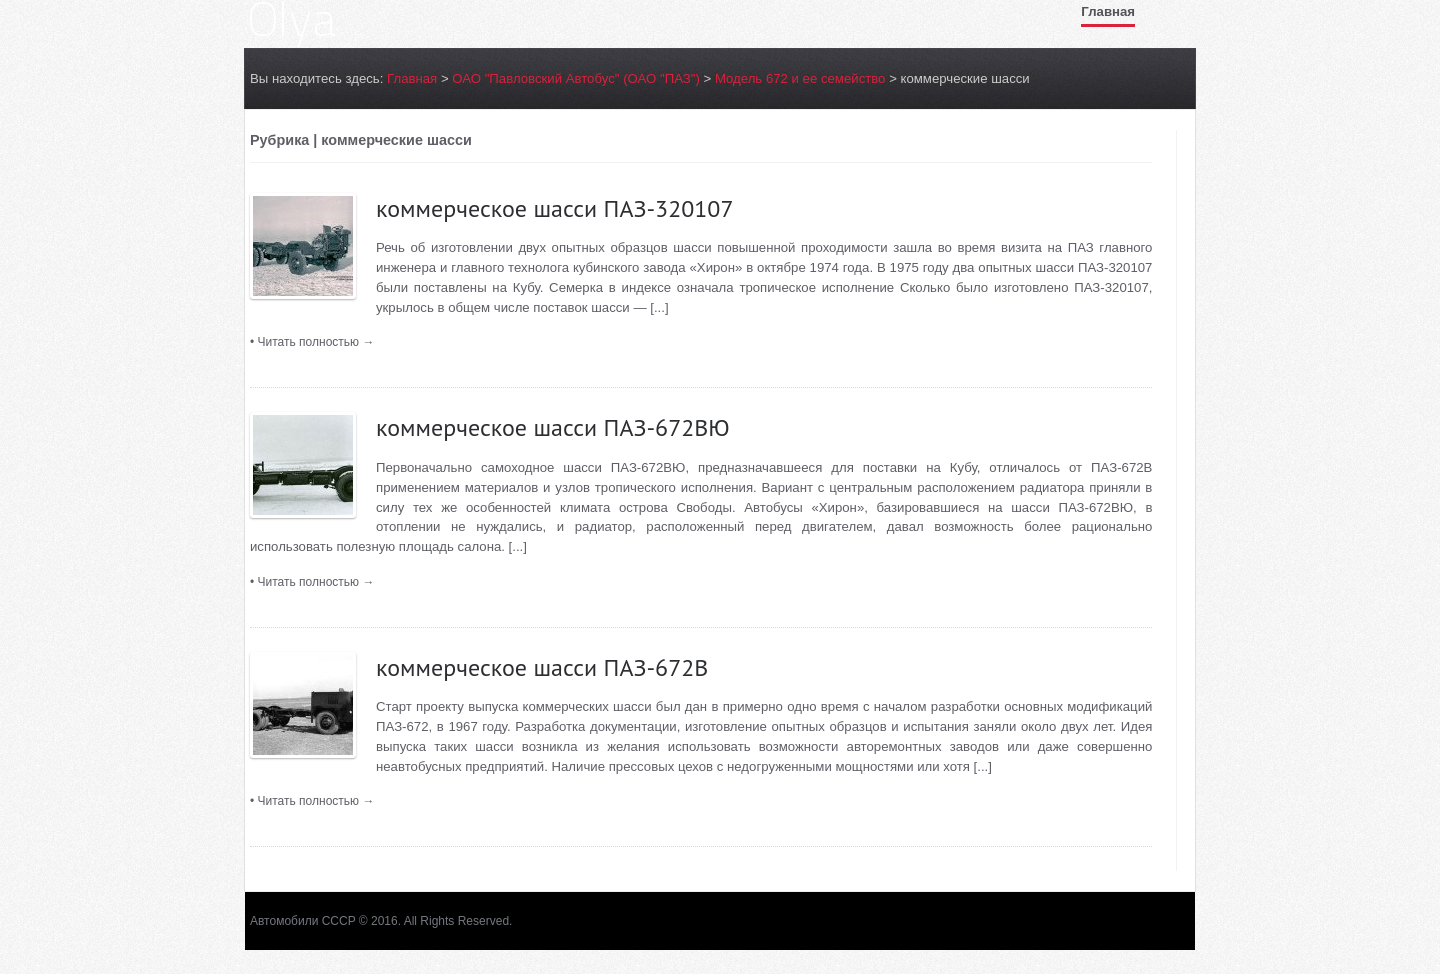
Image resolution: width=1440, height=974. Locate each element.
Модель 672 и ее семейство (800, 78)
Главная (1108, 11)
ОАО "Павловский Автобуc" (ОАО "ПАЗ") (576, 78)
